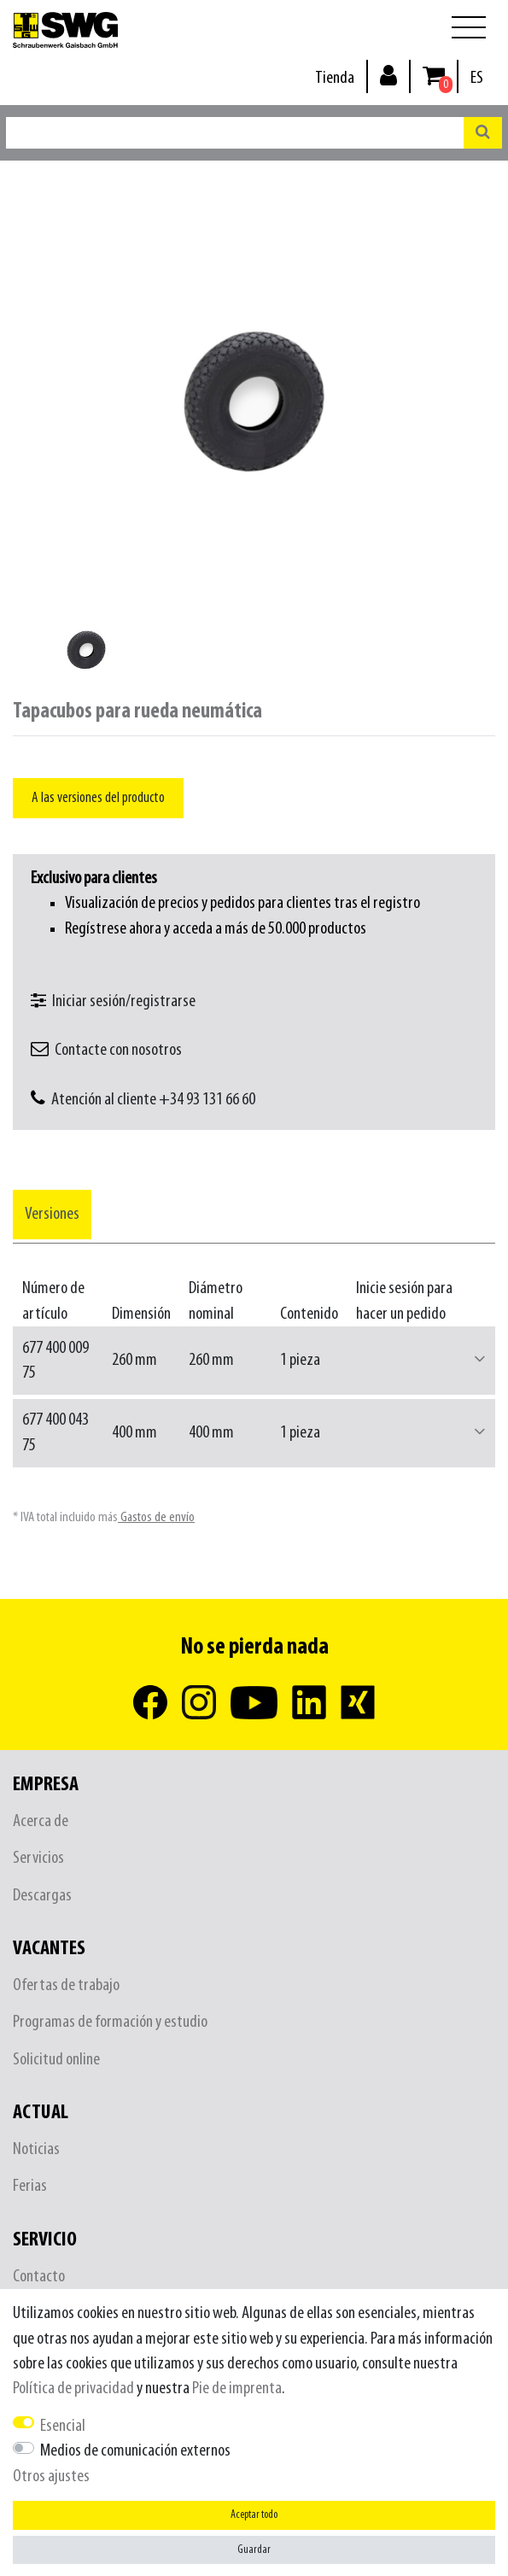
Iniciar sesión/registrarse (124, 1001)
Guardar (254, 2550)
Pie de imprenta (237, 2388)
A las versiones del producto (98, 798)
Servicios (38, 1858)
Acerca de (40, 1821)
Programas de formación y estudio (110, 2022)
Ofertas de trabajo (66, 1985)
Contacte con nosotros (118, 1050)
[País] (476, 78)
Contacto (39, 2277)
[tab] (52, 1214)
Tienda (334, 78)
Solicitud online (56, 2060)
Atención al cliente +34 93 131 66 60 (153, 1100)
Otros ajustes (51, 2476)
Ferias (30, 2186)
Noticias (36, 2149)
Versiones (52, 1214)
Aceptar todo (254, 2515)
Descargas (42, 1896)
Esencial (62, 2426)
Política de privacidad (73, 2388)
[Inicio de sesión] (388, 75)
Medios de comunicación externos (135, 2451)
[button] (480, 1360)
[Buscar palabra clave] (235, 133)
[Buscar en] (483, 133)
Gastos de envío (156, 1517)
